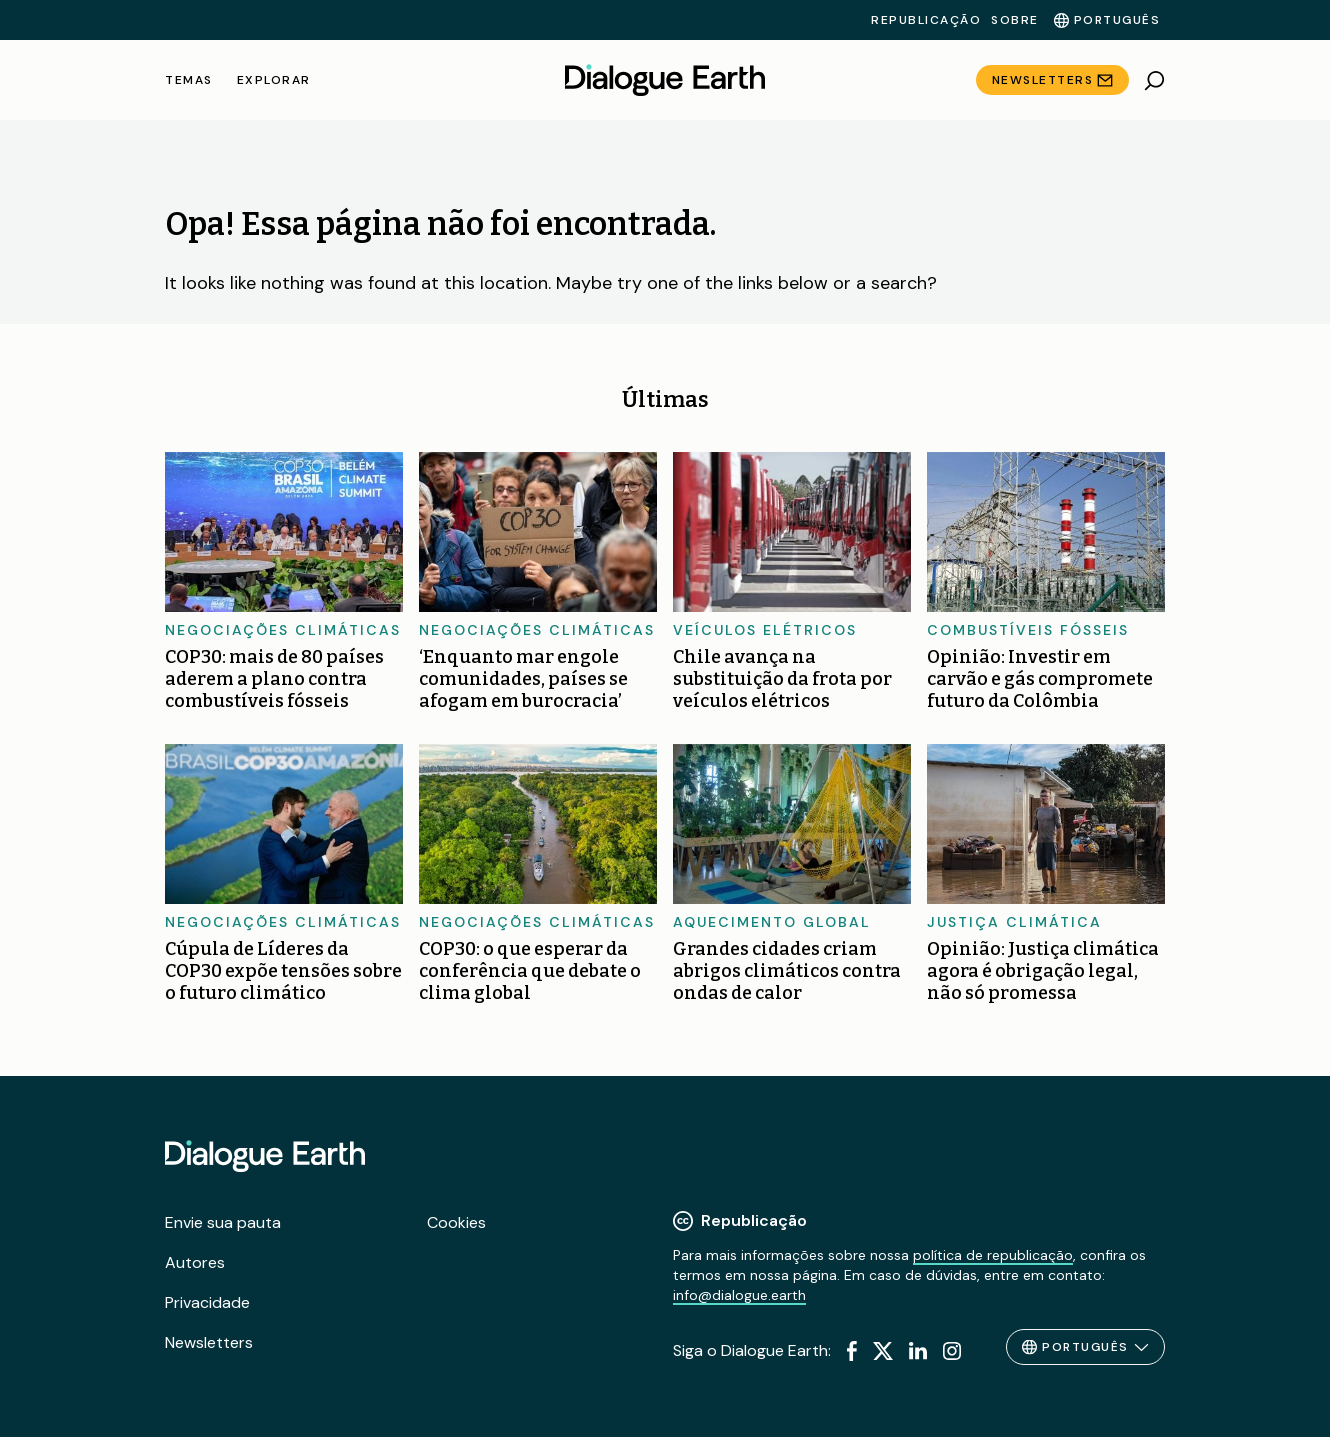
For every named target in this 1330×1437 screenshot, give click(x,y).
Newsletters (1043, 80)
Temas (189, 80)
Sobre (1015, 20)
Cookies (456, 1222)
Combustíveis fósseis (1028, 630)
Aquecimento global (772, 922)
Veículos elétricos (765, 630)
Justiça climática (1014, 922)
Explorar (274, 80)
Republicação (926, 20)
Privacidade (207, 1302)
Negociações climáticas (283, 630)
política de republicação (993, 1255)
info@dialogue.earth (739, 1295)
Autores (195, 1262)
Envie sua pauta (223, 1222)
